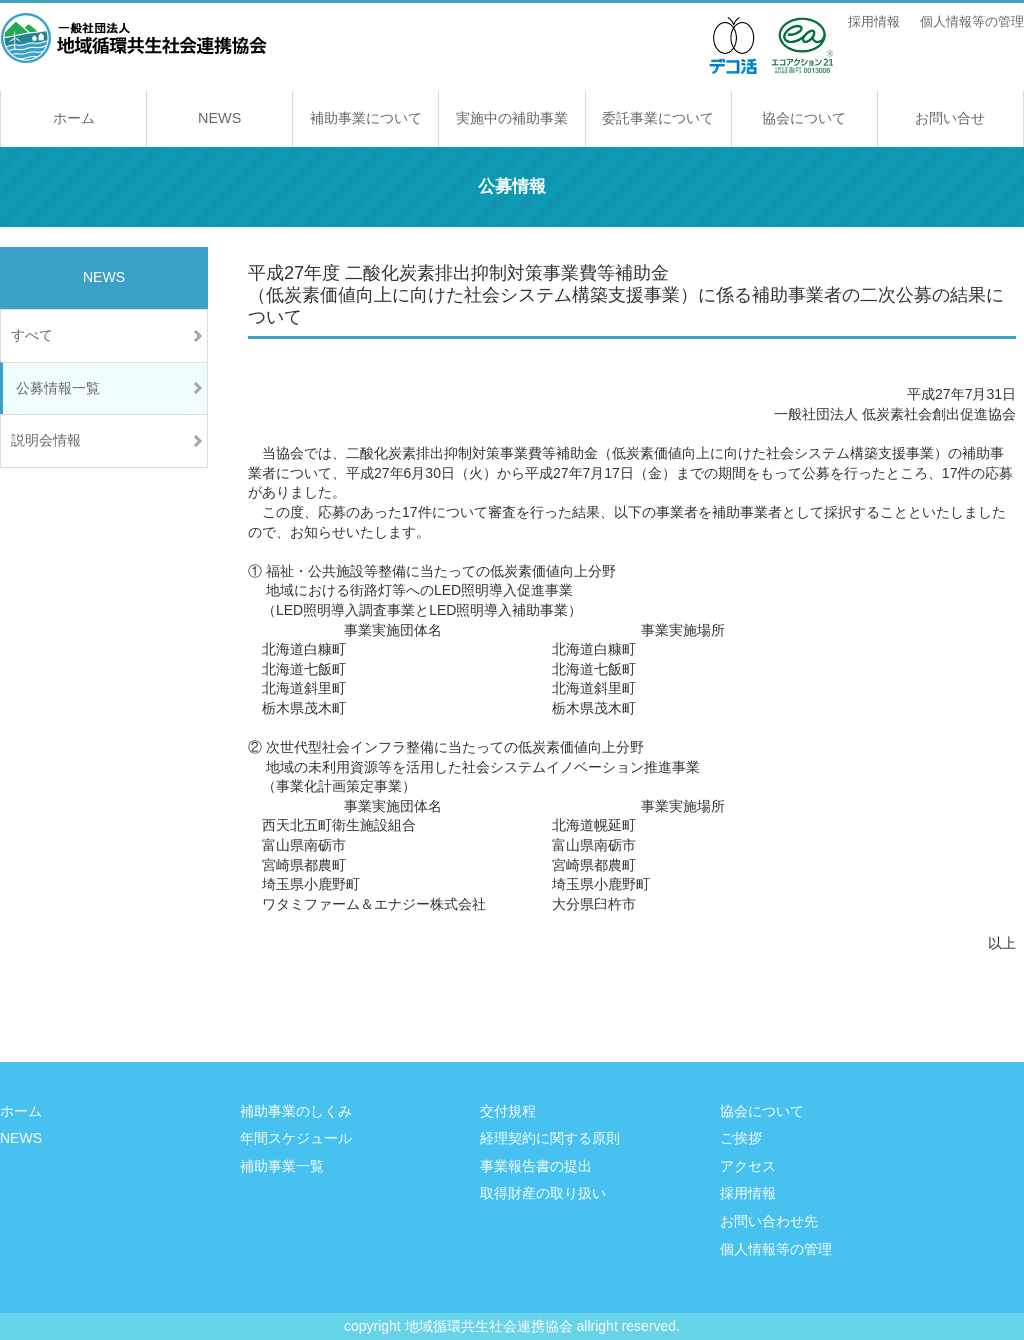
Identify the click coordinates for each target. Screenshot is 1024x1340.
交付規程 (508, 1111)
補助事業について (366, 118)
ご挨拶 (741, 1138)
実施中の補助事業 (512, 118)
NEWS (219, 118)
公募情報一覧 (58, 388)
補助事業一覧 (282, 1166)
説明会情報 (46, 440)
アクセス (748, 1166)
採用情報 (874, 22)
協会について (804, 118)
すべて (32, 335)
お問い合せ (950, 118)
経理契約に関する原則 (550, 1138)
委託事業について (658, 118)
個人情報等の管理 (972, 22)
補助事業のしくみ (296, 1111)
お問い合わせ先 (769, 1221)
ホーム (74, 118)
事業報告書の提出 (536, 1166)
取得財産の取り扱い (543, 1193)
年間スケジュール (296, 1138)
